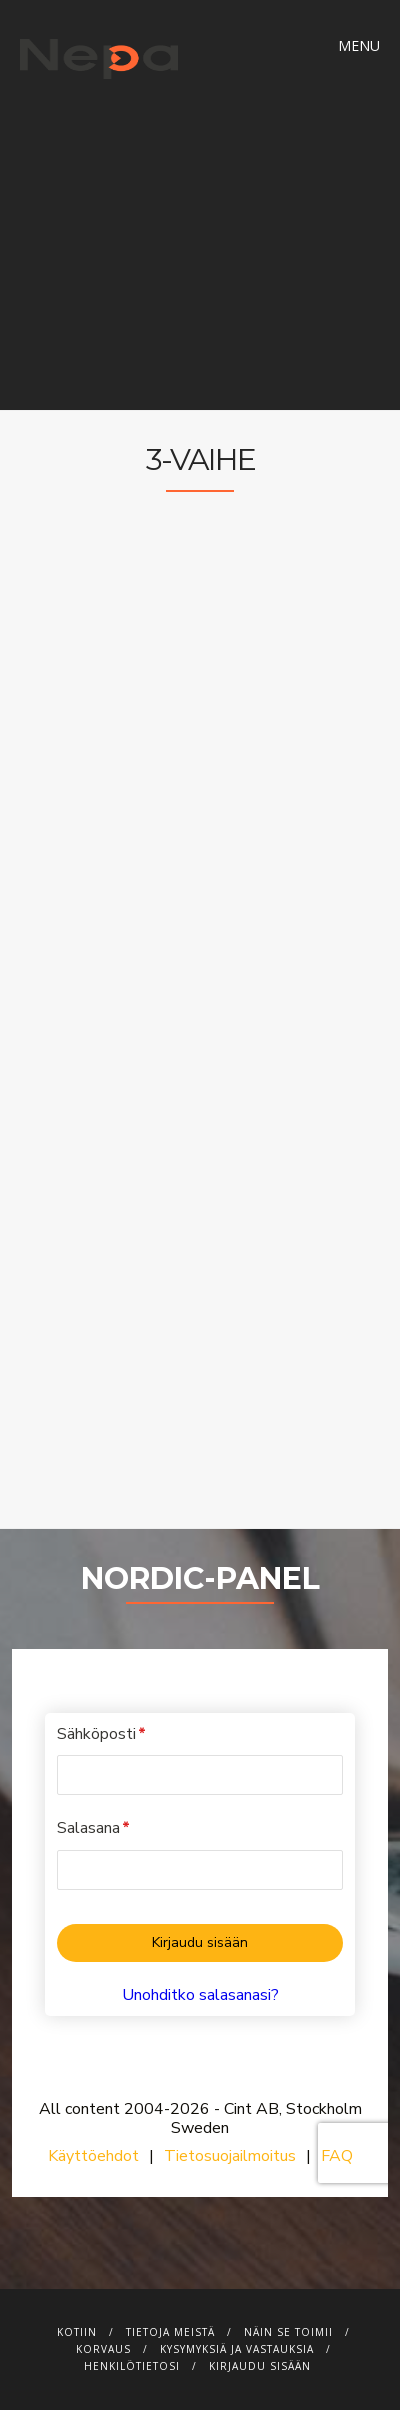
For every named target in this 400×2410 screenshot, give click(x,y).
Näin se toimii (288, 2332)
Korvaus (103, 2349)
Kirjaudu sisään (260, 2366)
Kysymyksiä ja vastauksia (237, 2349)
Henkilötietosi (132, 2366)
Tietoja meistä (170, 2332)
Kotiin (77, 2332)
